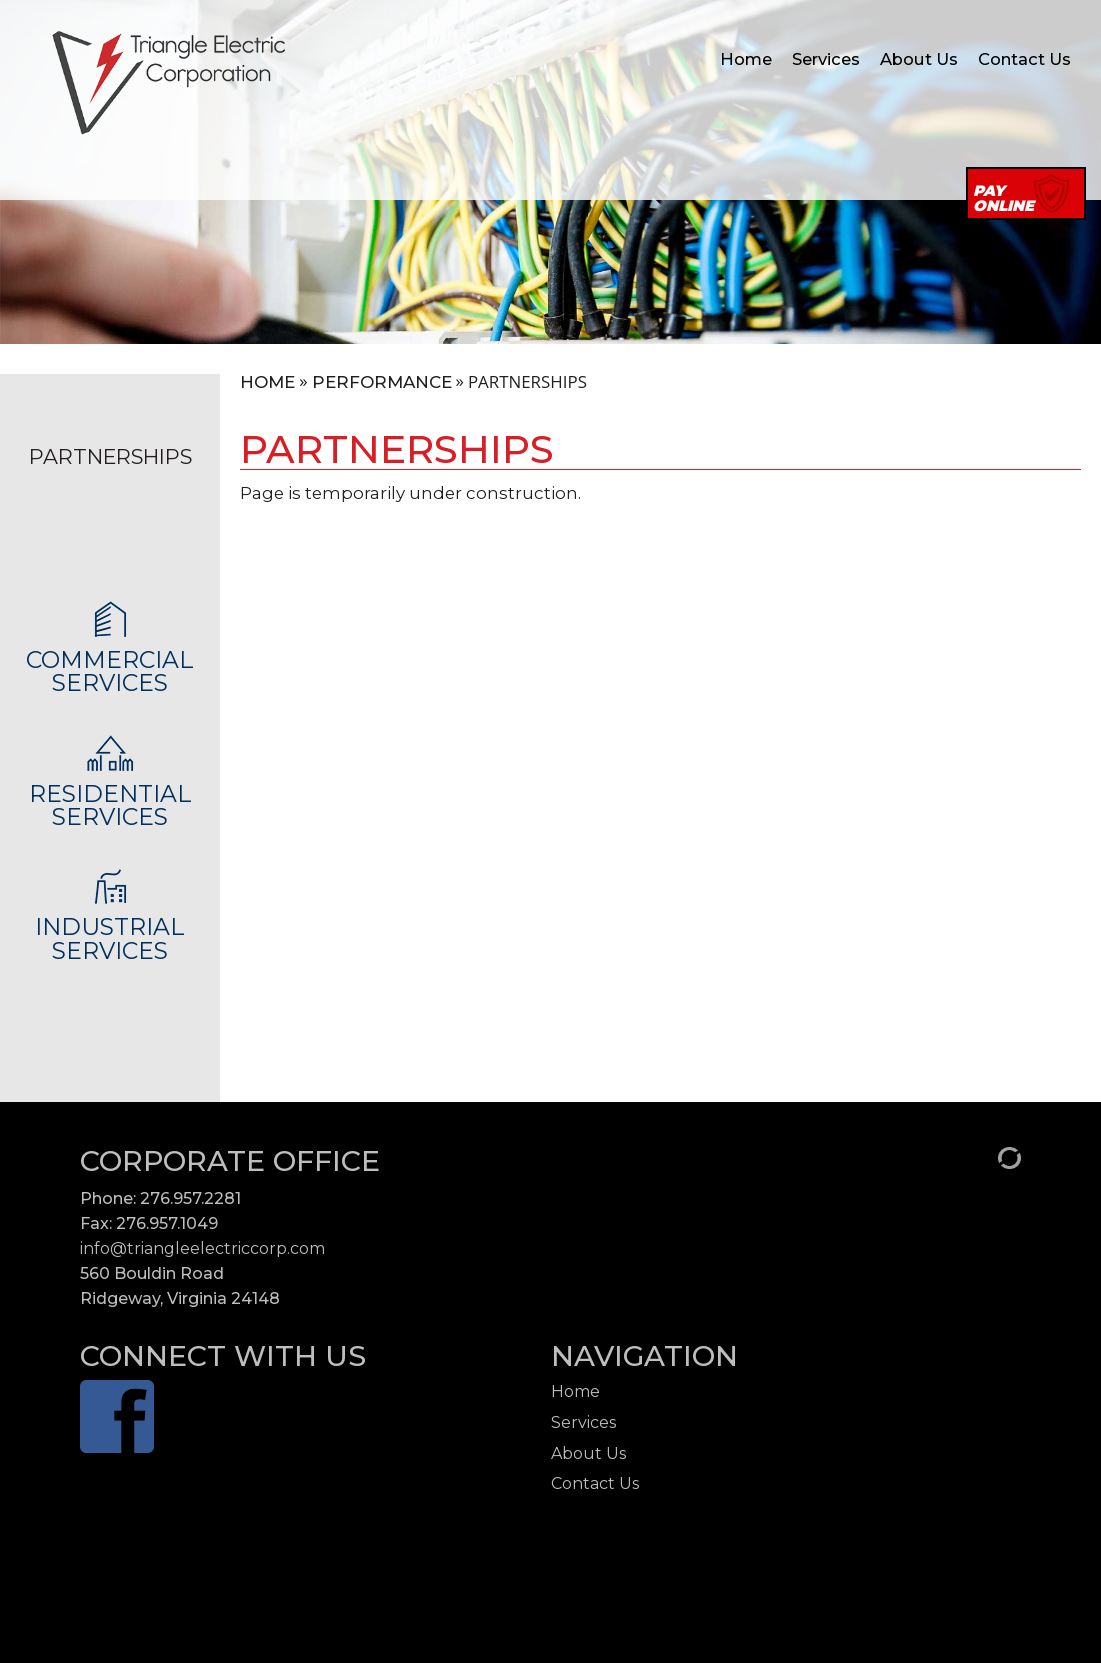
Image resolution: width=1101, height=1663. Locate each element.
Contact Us (1024, 59)
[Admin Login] (988, 1156)
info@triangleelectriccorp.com (202, 1248)
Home (746, 59)
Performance (382, 383)
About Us (919, 59)
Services (826, 59)
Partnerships (110, 456)
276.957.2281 (190, 1198)
